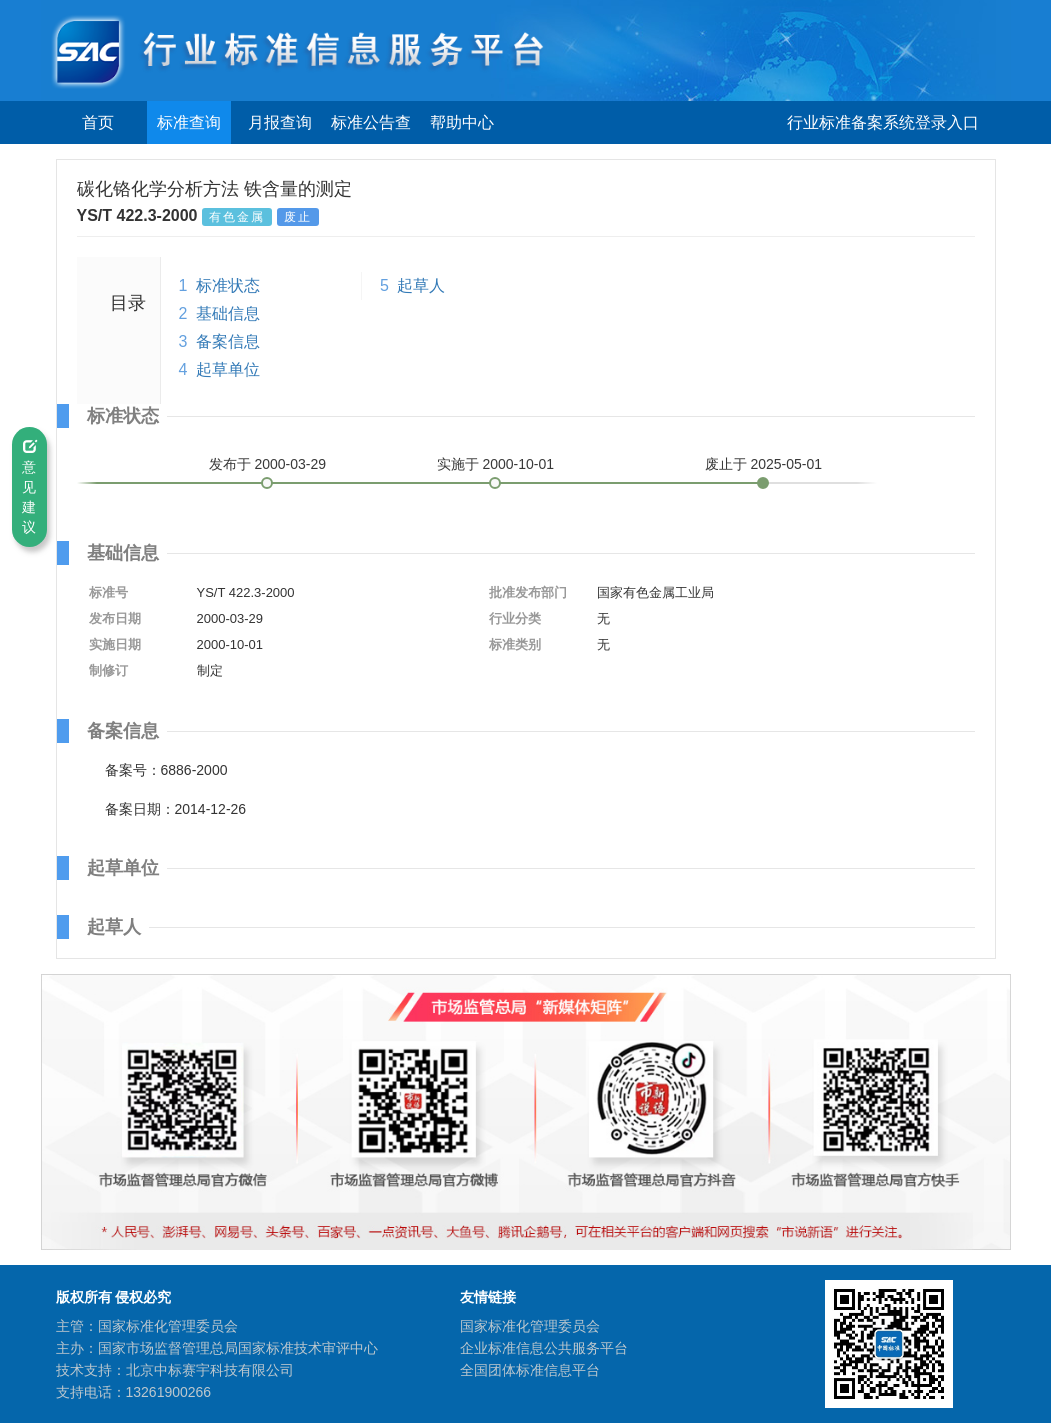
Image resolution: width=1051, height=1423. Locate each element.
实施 (496, 464)
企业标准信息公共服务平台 (544, 1348)
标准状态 (228, 285)
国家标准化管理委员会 (530, 1326)
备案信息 (228, 341)
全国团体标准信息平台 (530, 1370)
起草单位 (228, 369)
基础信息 (228, 313)
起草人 (421, 285)
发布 (268, 464)
